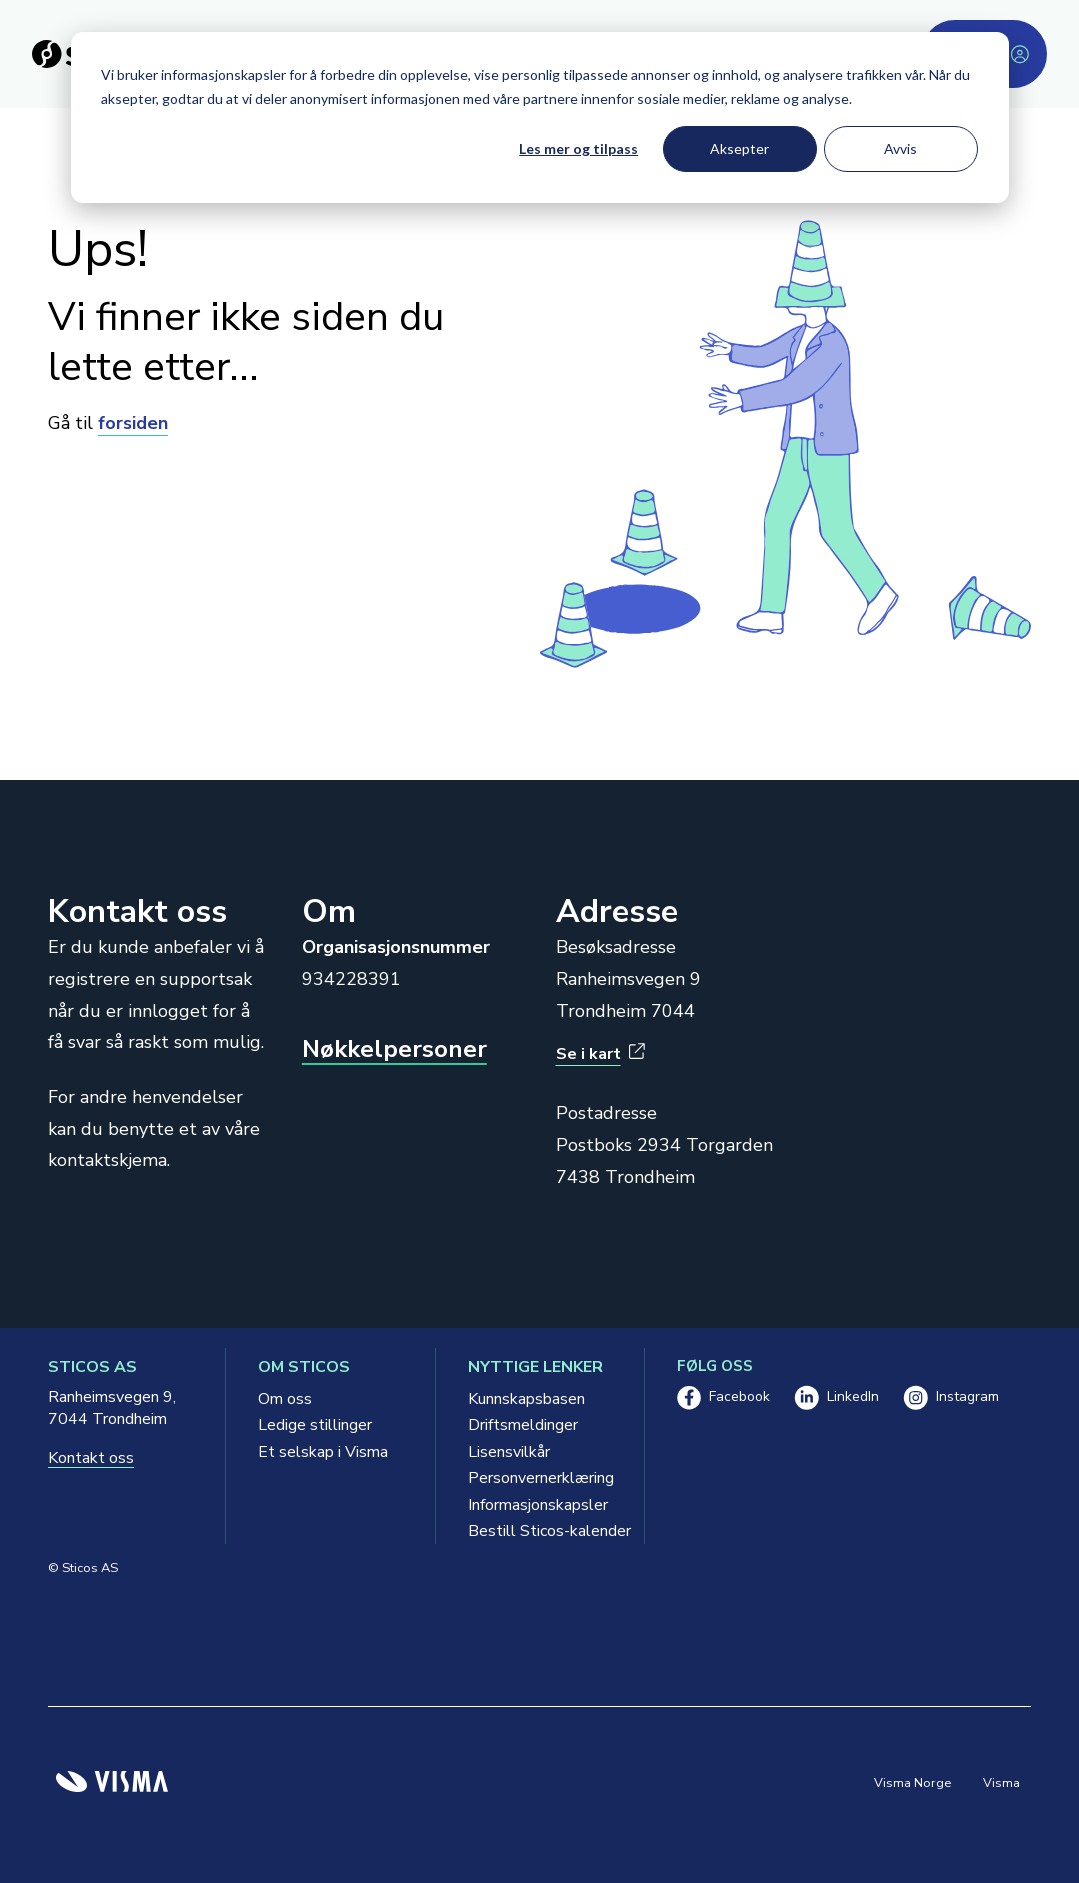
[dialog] (540, 117)
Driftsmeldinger (523, 1425)
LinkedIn (836, 1397)
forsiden (133, 423)
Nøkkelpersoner (394, 1049)
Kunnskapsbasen (526, 1399)
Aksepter (739, 148)
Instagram (951, 1397)
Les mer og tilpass (578, 148)
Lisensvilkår (509, 1452)
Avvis (900, 148)
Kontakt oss (91, 1458)
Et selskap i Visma (323, 1452)
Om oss (285, 1399)
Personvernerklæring (540, 1478)
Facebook (723, 1397)
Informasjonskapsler (538, 1505)
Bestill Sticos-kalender (540, 1531)
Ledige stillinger (315, 1425)
